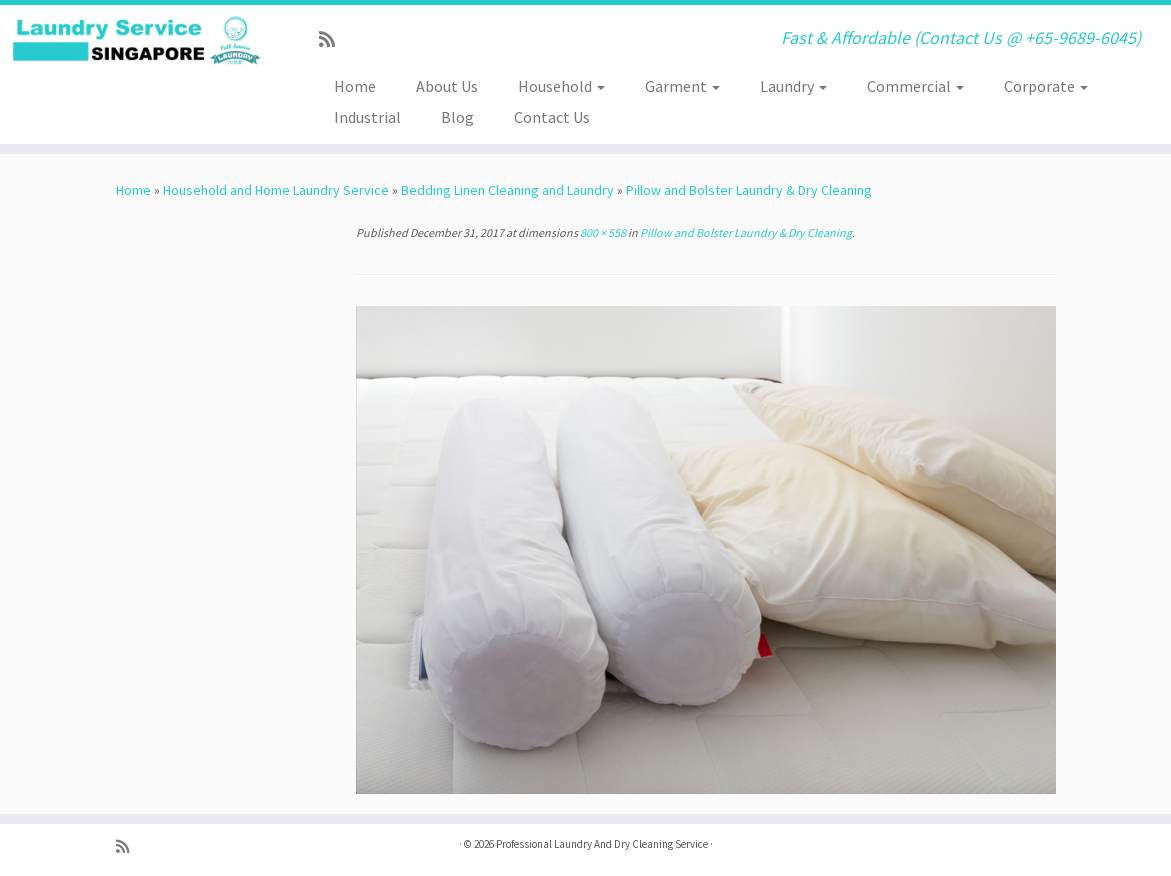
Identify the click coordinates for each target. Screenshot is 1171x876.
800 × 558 (602, 232)
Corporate (1046, 86)
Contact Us (552, 117)
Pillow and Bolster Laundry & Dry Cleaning (749, 190)
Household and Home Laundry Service (276, 190)
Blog (457, 117)
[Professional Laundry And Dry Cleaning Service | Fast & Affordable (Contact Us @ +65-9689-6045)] (137, 41)
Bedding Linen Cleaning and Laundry (507, 190)
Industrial (367, 117)
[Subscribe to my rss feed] (333, 39)
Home (355, 86)
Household (561, 86)
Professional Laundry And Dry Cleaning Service (602, 844)
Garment (682, 86)
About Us (447, 86)
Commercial (915, 86)
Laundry (793, 86)
